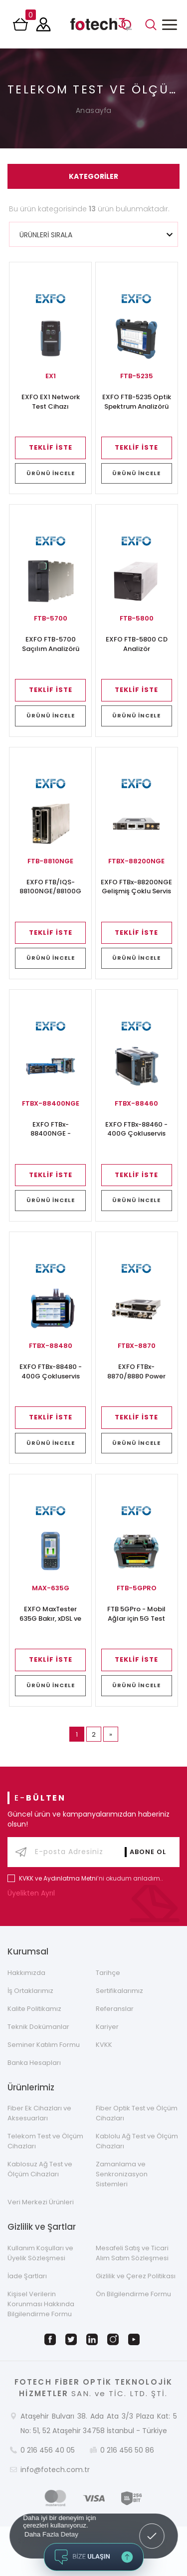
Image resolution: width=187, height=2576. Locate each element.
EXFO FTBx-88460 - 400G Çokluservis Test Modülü (136, 1129)
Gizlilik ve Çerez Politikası (136, 2276)
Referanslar (115, 2008)
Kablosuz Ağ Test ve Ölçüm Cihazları (39, 2169)
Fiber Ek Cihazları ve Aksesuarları (39, 2113)
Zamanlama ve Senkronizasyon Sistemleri (122, 2174)
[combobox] (93, 234)
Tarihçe (108, 1972)
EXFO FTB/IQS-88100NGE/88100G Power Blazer (50, 887)
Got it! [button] (151, 2529)
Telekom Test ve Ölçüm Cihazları (45, 2141)
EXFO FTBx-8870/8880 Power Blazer (136, 1371)
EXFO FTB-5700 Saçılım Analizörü (50, 644)
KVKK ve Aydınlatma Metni (58, 1878)
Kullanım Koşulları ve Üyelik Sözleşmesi (40, 2253)
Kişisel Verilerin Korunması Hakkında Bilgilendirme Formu (40, 2304)
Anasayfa (94, 110)
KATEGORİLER (93, 176)
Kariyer (107, 2026)
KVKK (104, 2044)
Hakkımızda (26, 1972)
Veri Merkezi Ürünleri (40, 2202)
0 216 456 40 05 (47, 2450)
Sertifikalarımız (119, 1990)
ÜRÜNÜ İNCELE (50, 473)
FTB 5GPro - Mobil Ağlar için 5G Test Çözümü (136, 1614)
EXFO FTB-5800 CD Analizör (137, 644)
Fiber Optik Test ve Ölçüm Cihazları (137, 2113)
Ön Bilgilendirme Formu (133, 2294)
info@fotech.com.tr (55, 2470)
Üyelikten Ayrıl (33, 1893)
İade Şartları (27, 2276)
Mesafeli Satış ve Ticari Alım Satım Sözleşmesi (132, 2253)
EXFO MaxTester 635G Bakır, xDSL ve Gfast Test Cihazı (50, 1614)
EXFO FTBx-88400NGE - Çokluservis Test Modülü (50, 1129)
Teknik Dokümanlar (38, 2026)
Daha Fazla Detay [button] (51, 2534)
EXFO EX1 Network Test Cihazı (50, 402)
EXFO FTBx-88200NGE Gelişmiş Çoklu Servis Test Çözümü (136, 887)
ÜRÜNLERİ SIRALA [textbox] (45, 235)
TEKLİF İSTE (50, 447)
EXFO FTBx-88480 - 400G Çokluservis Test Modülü (50, 1371)
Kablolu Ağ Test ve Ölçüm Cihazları (137, 2141)
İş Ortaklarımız (30, 1990)
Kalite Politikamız (34, 2008)
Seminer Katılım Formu (43, 2044)
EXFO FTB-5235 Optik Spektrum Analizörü (136, 402)
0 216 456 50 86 (127, 2450)
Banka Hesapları (34, 2062)
